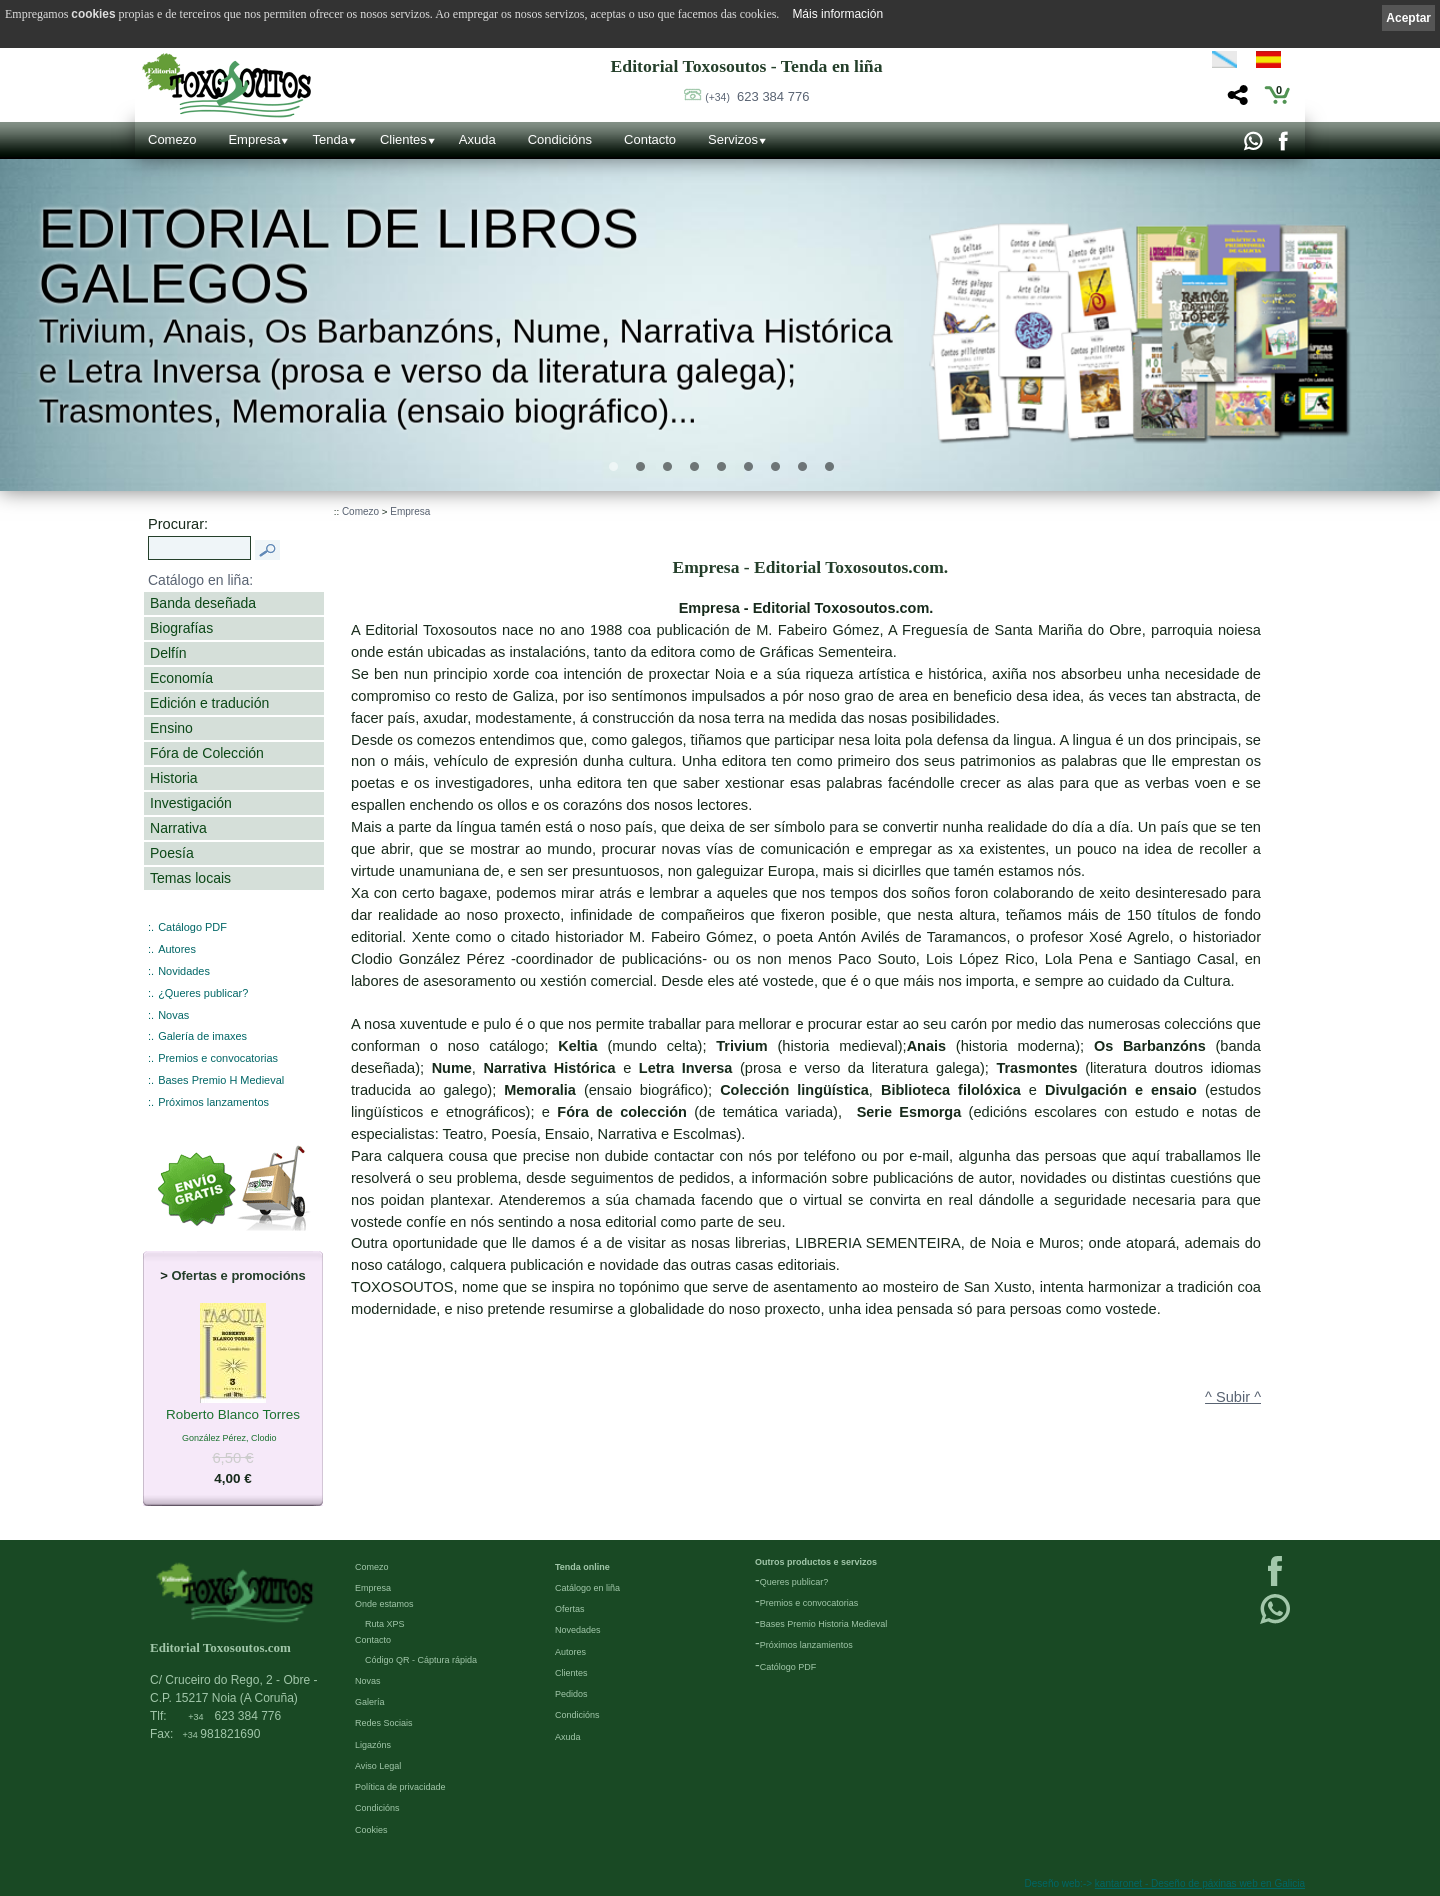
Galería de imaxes (202, 1036)
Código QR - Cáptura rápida (421, 1660)
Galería (370, 1702)
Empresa (254, 139)
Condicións (560, 139)
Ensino (171, 728)
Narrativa (178, 828)
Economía (181, 678)
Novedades (578, 1630)
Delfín (168, 653)
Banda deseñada (203, 603)
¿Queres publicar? (203, 993)
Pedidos (571, 1694)
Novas (173, 1015)
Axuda (477, 139)
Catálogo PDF (192, 927)
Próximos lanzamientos (806, 1645)
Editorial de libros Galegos (339, 256)
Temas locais (190, 878)
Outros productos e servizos (816, 1562)
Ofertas (570, 1609)
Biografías (181, 628)
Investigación (191, 803)
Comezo (172, 139)
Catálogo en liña (587, 1588)
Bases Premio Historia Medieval (824, 1624)
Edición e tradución (209, 703)
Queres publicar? (794, 1582)
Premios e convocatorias (218, 1058)
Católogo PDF (788, 1667)
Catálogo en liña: (200, 580)
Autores (177, 949)
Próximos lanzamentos (213, 1102)
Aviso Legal (378, 1766)
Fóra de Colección (207, 753)
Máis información (837, 14)
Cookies (371, 1830)
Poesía (172, 853)
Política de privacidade (400, 1787)
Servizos (733, 139)
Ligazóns (373, 1745)
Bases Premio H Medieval (221, 1080)
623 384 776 (757, 96)
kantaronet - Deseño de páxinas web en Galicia (1200, 1883)
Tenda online (582, 1567)
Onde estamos (384, 1604)
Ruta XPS (385, 1624)
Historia (174, 778)
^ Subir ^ (1233, 1397)
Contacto (650, 139)
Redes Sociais (384, 1723)
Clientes (403, 139)
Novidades (184, 971)
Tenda (329, 139)
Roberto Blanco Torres (233, 1415)
